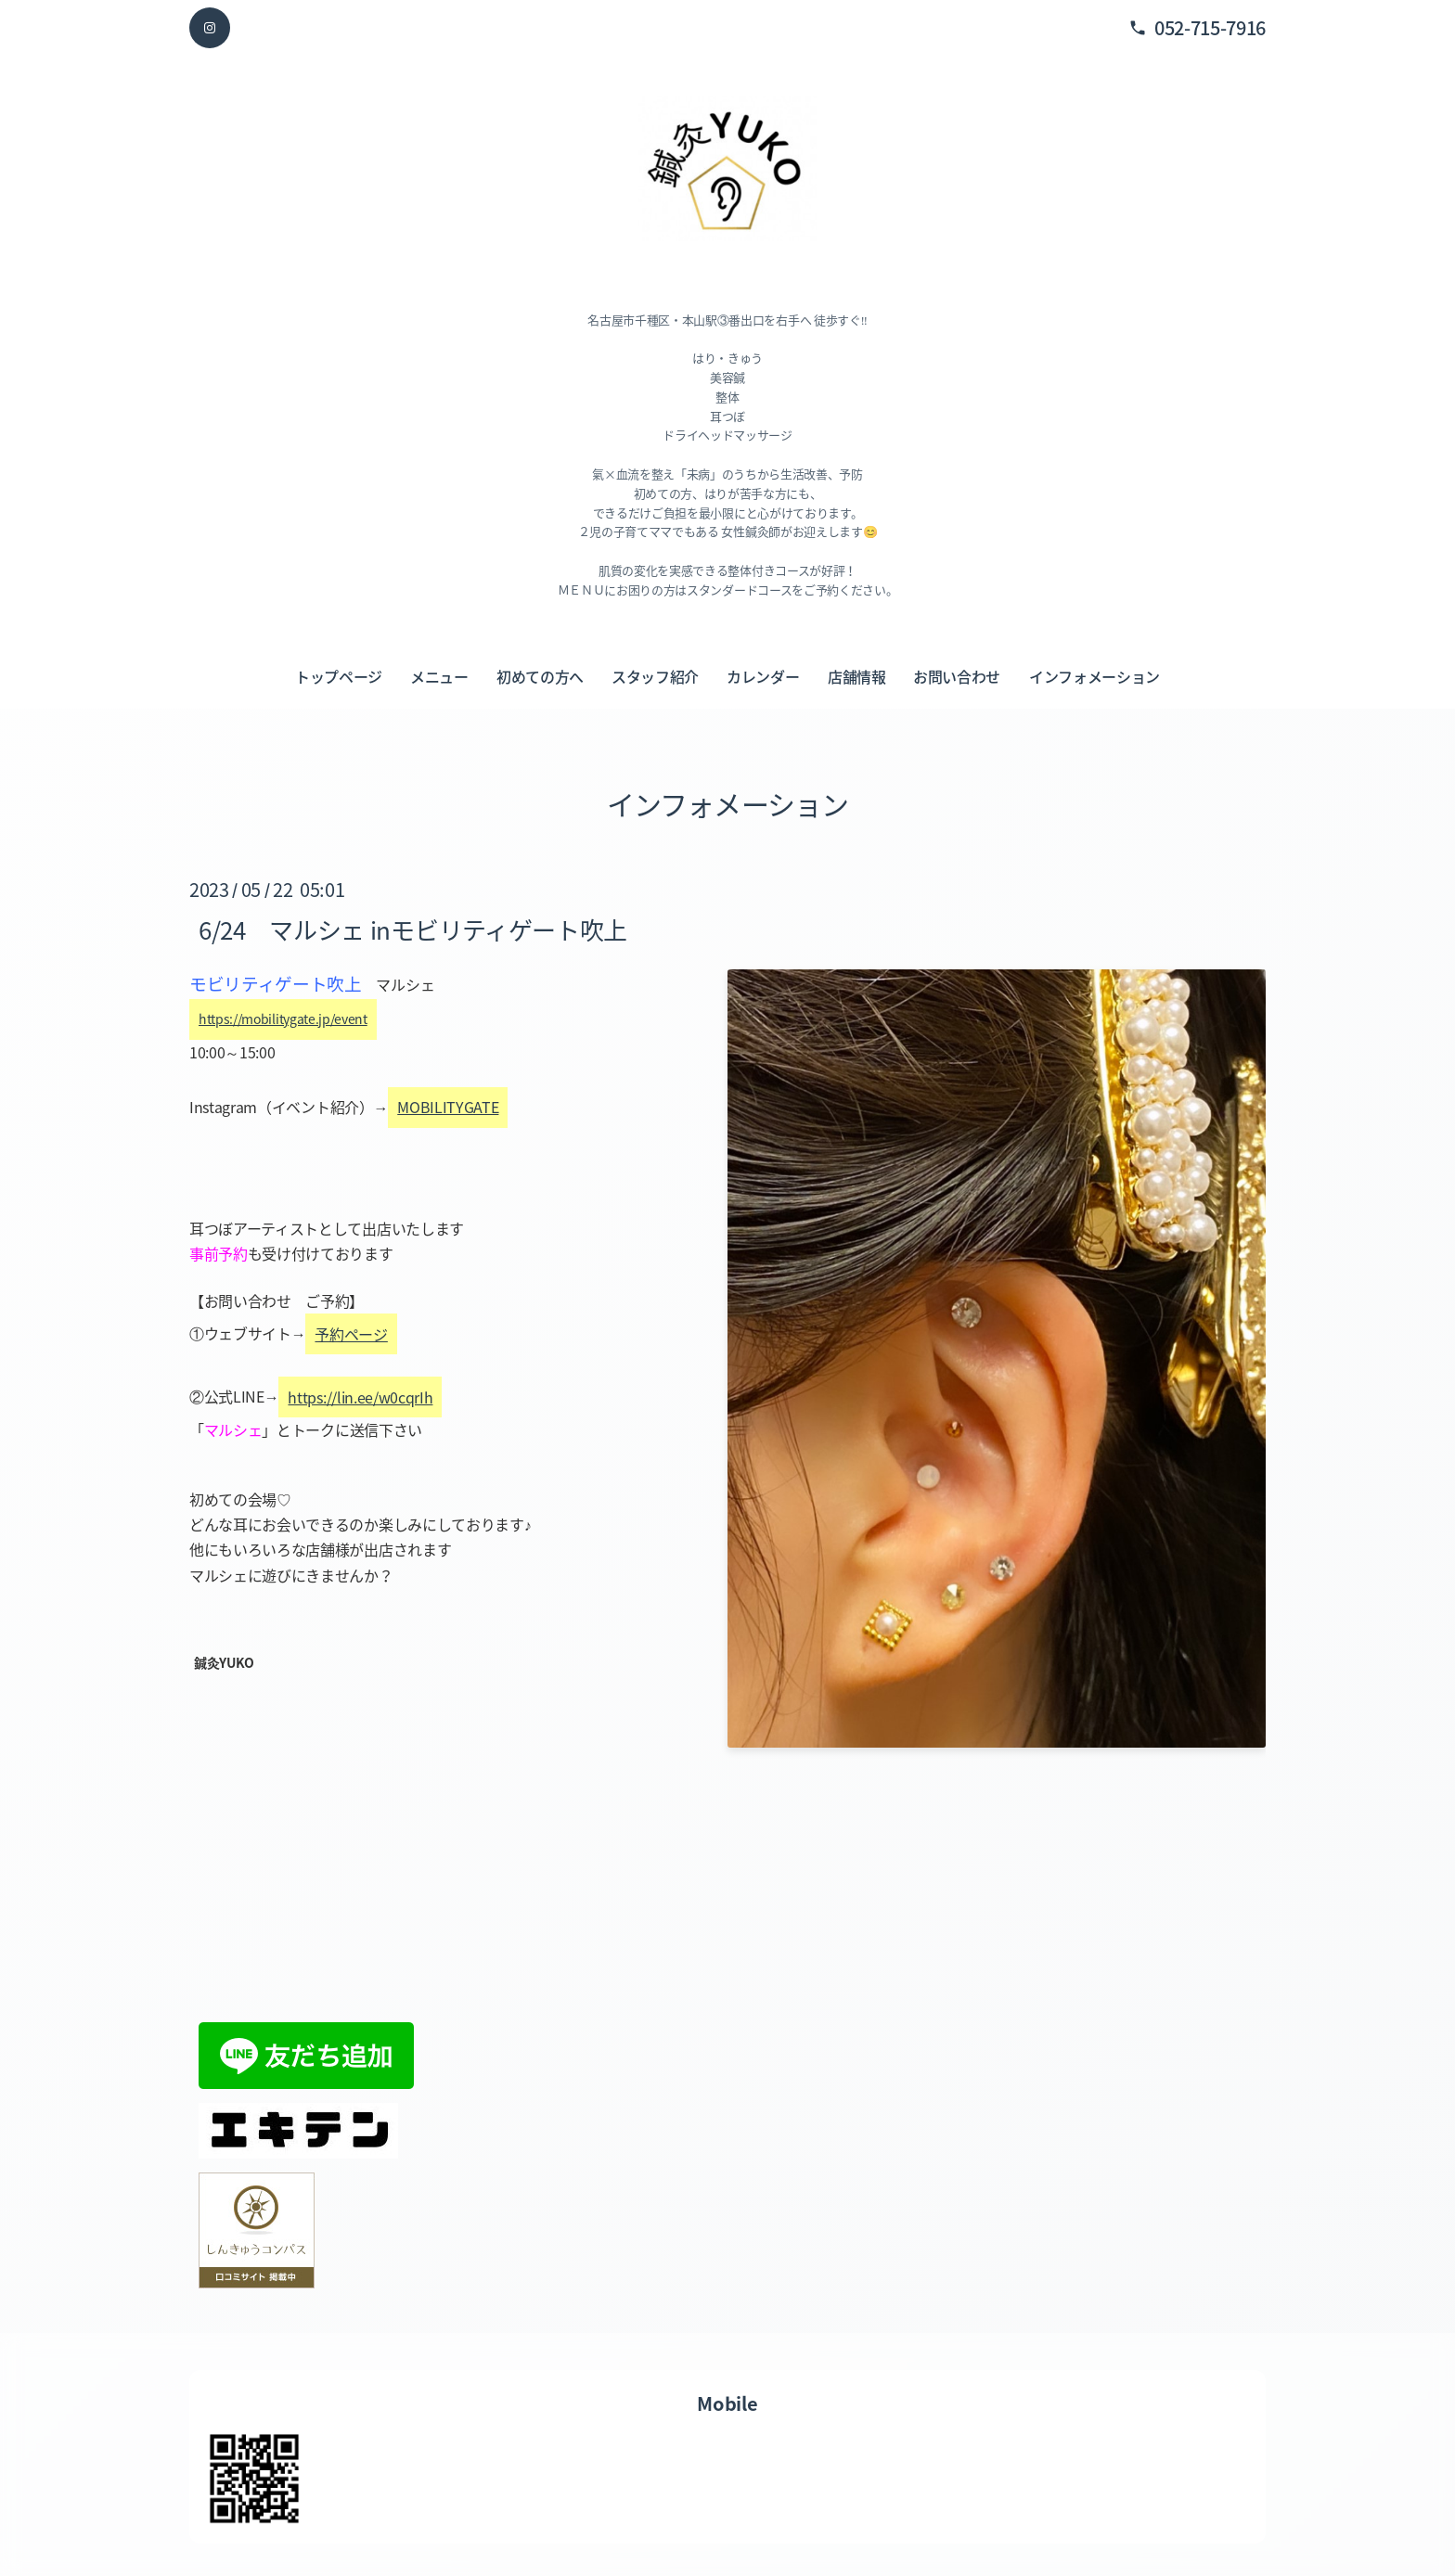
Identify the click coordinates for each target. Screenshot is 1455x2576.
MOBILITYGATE (447, 1107)
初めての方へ (540, 676)
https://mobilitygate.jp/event (283, 1018)
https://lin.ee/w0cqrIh (360, 1397)
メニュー (439, 676)
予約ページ (351, 1334)
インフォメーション (1094, 676)
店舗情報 (857, 676)
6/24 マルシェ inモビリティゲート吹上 (413, 929)
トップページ (338, 676)
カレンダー (763, 676)
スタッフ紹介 (655, 676)
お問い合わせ (956, 676)
